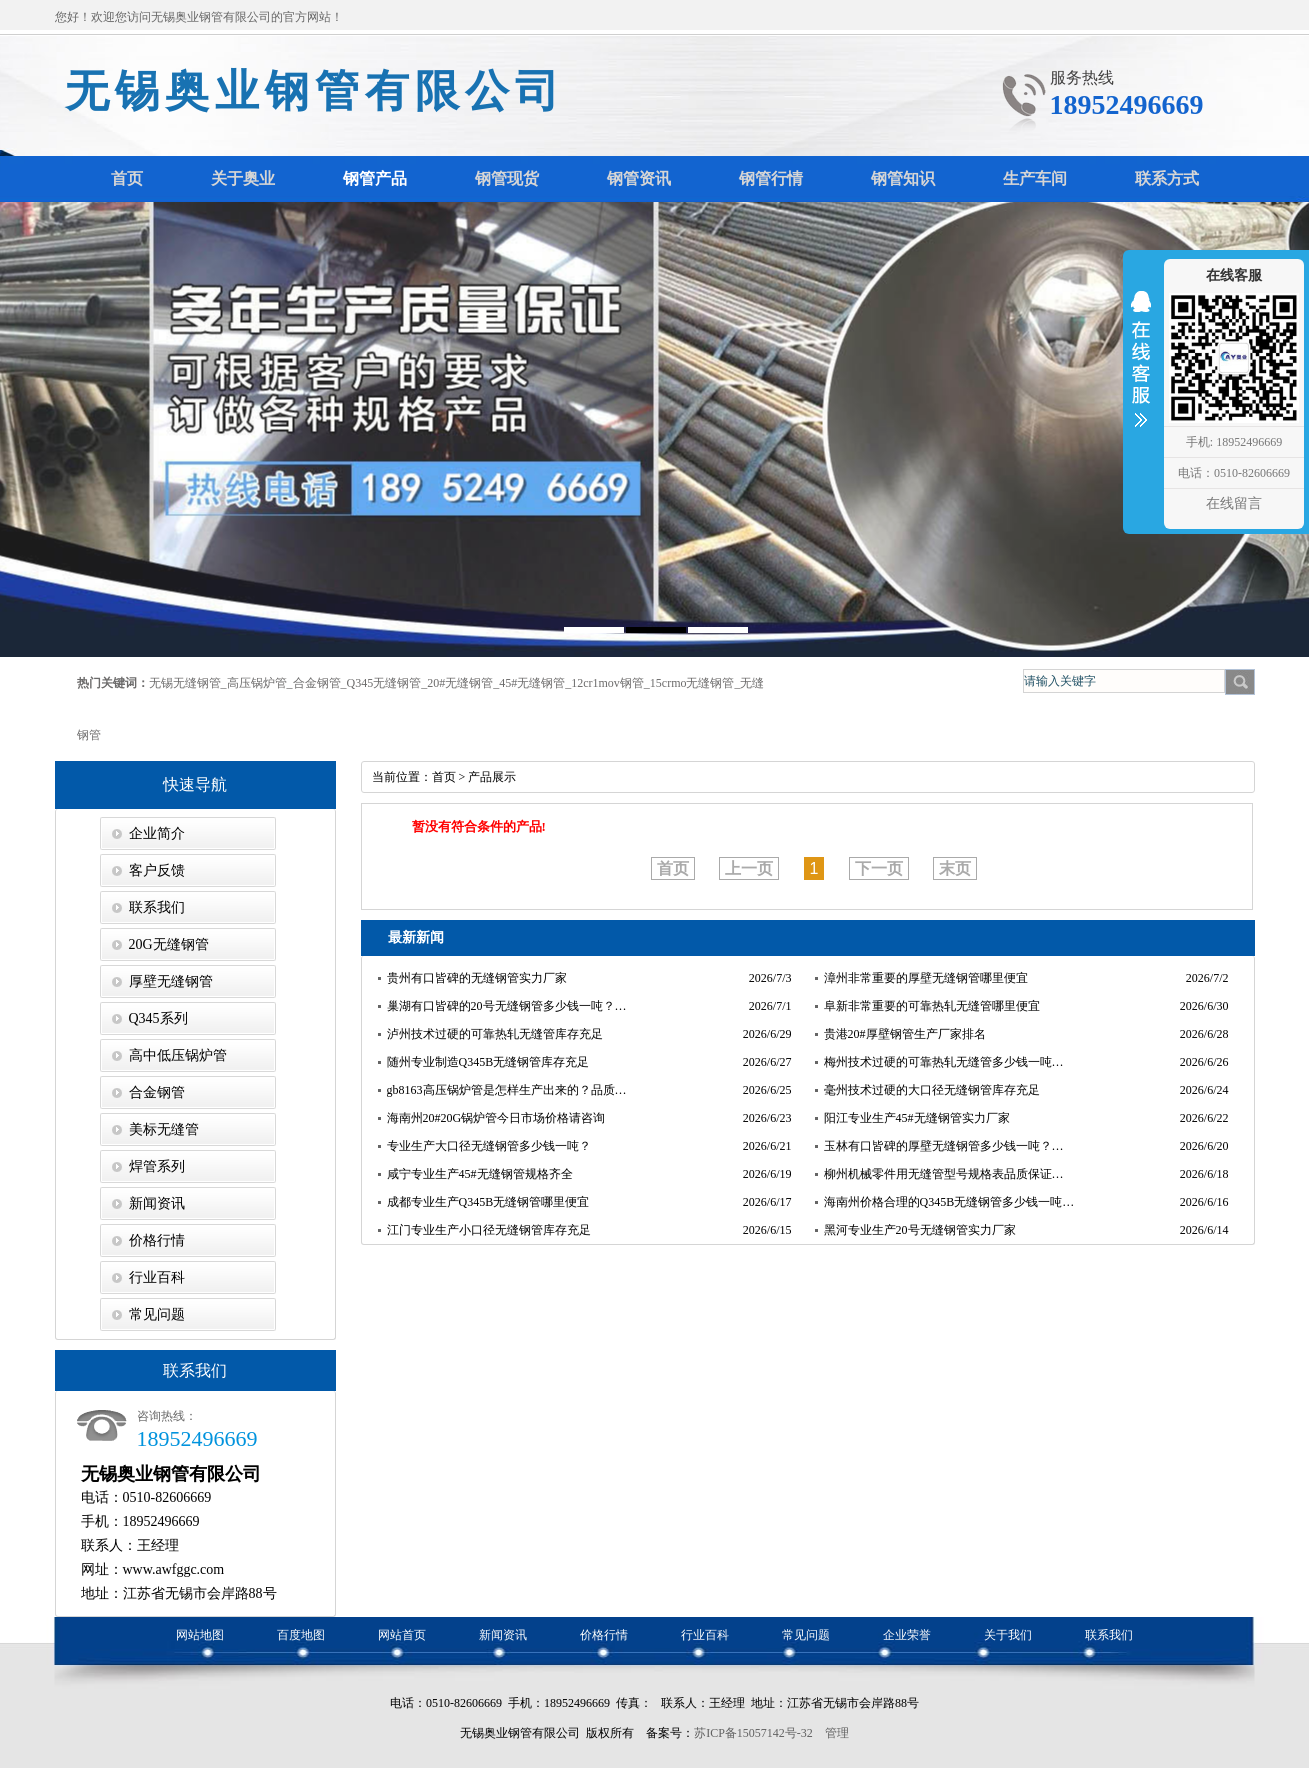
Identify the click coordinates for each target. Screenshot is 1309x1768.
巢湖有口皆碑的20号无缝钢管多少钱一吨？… (507, 1006)
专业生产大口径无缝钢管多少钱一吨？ (489, 1146)
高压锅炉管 (257, 683)
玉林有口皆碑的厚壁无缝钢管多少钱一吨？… (944, 1146)
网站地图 (200, 1635)
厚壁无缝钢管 (171, 981)
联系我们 (157, 907)
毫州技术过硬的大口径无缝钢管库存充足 (932, 1090)
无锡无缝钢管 (185, 683)
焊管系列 (157, 1166)
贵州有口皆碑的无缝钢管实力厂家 (477, 978)
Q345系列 (158, 1018)
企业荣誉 (907, 1635)
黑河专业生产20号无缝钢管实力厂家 (920, 1230)
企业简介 (157, 833)
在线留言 (1234, 503)
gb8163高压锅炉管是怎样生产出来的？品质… (507, 1090)
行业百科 (157, 1277)
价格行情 (157, 1240)
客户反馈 (157, 870)
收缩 (1141, 372)
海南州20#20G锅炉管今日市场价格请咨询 (496, 1118)
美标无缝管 (164, 1129)
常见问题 (157, 1314)
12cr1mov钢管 (607, 683)
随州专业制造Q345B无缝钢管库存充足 (488, 1062)
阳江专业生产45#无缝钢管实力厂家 (917, 1118)
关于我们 (1008, 1635)
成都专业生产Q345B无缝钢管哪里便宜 (488, 1202)
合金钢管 (317, 683)
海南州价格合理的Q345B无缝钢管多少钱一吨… (949, 1202)
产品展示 (492, 777)
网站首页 (402, 1635)
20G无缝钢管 (169, 944)
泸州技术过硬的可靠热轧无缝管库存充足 (495, 1034)
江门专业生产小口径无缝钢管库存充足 (489, 1230)
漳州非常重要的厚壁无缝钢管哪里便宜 (926, 978)
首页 (444, 777)
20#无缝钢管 (460, 683)
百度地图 (301, 1635)
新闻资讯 (157, 1203)
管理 (837, 1733)
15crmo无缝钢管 (692, 683)
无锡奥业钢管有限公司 (315, 91)
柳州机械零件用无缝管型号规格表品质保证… (944, 1174)
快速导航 (195, 784)
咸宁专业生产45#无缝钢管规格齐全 (480, 1174)
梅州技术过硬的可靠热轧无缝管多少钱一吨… (944, 1062)
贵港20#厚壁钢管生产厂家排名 (905, 1034)
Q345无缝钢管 (384, 683)
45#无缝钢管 (532, 683)
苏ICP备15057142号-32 (753, 1733)
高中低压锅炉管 (178, 1055)
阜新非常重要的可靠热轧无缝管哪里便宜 (932, 1006)
